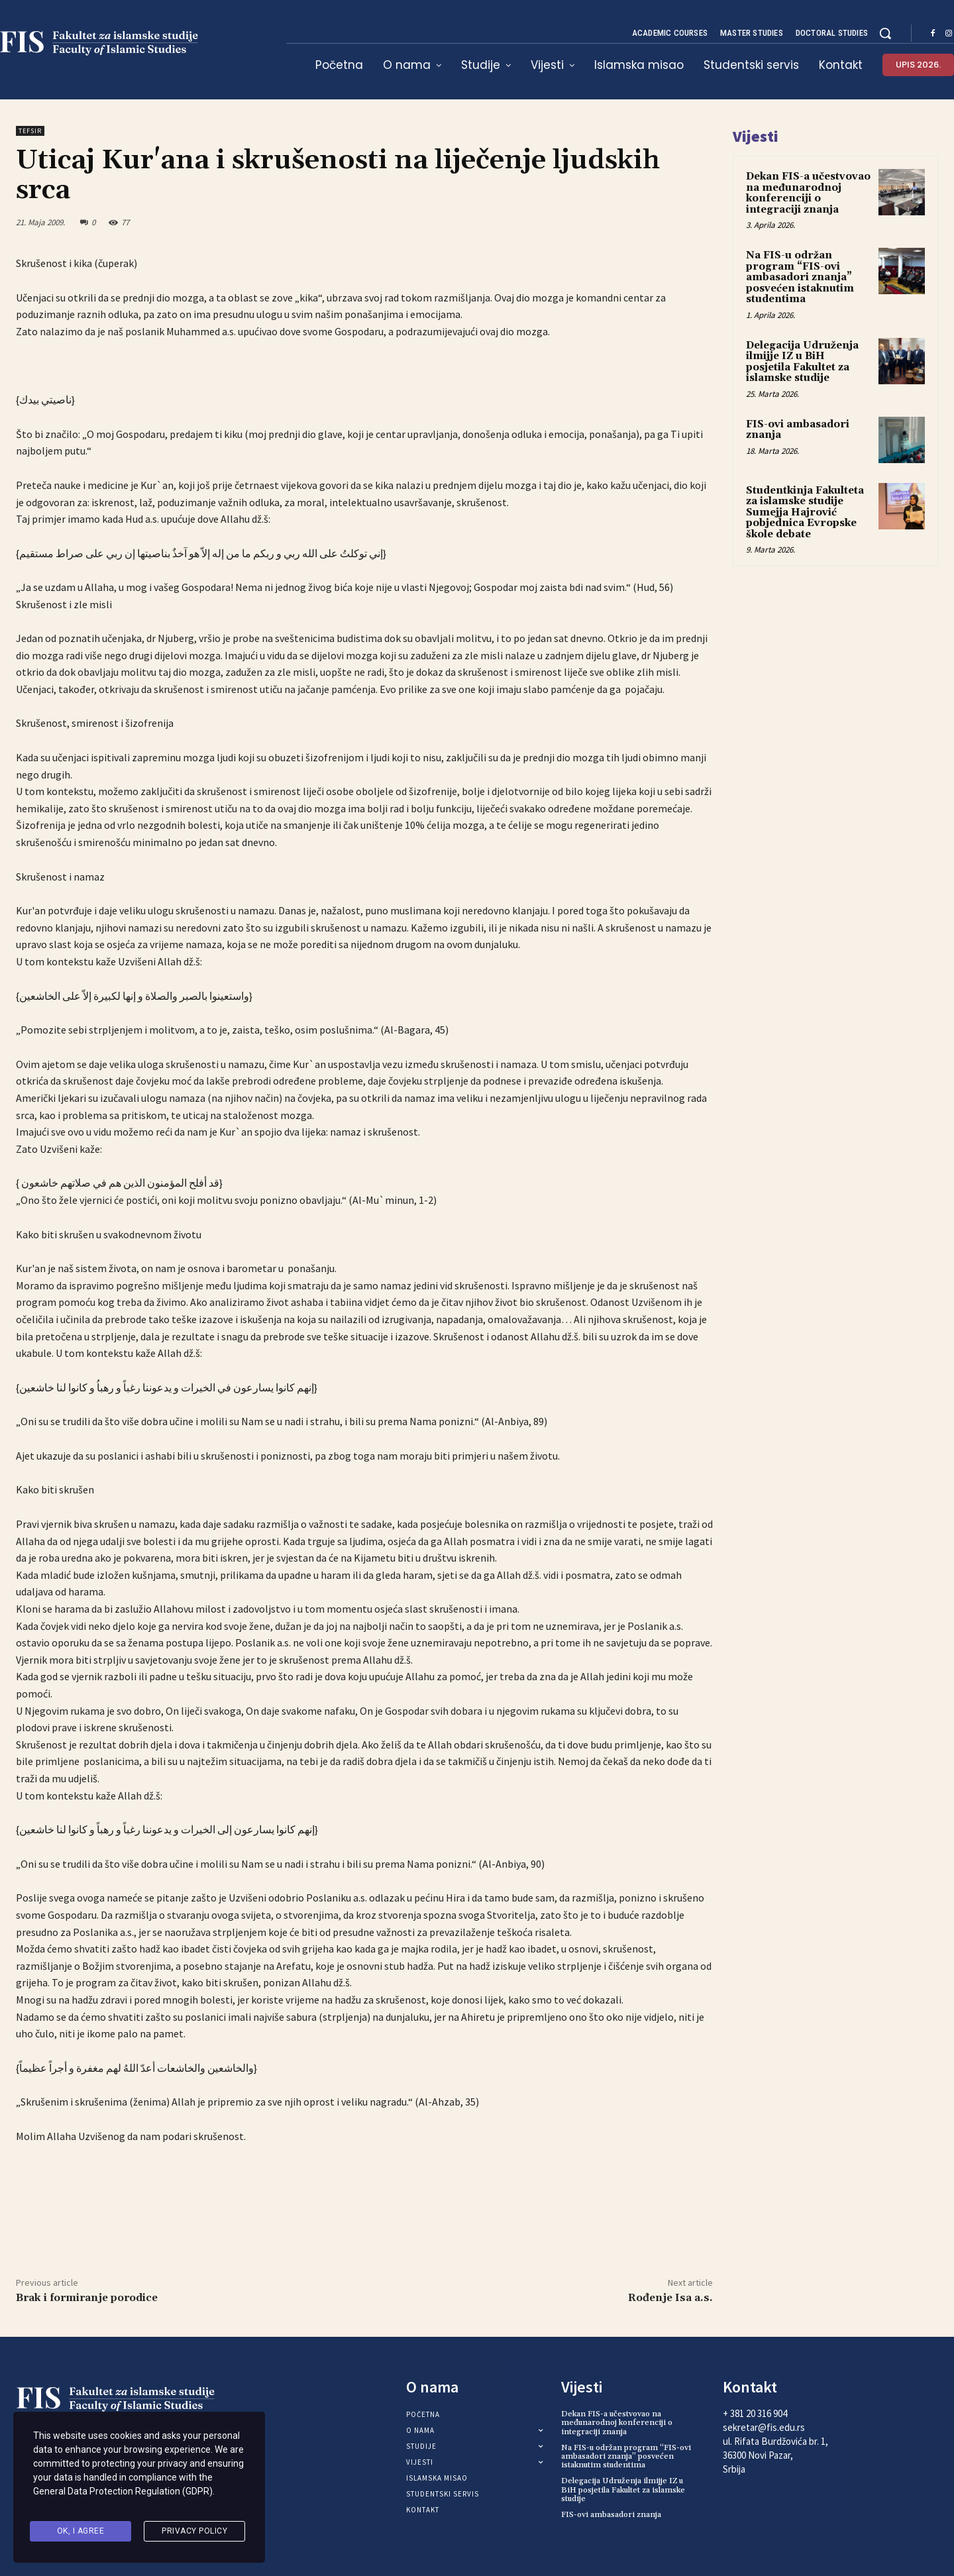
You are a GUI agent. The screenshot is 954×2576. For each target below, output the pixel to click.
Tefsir (30, 131)
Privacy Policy (194, 2532)
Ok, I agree (81, 2532)
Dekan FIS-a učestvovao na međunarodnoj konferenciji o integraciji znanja (808, 193)
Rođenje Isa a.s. (670, 2297)
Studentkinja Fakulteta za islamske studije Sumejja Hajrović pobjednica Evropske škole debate (805, 512)
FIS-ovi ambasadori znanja (797, 430)
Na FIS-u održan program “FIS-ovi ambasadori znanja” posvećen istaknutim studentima (800, 277)
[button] (885, 33)
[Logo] (124, 2399)
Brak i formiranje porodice (87, 2297)
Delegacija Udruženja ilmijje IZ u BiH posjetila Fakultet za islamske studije (802, 362)
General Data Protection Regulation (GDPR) (123, 2498)
